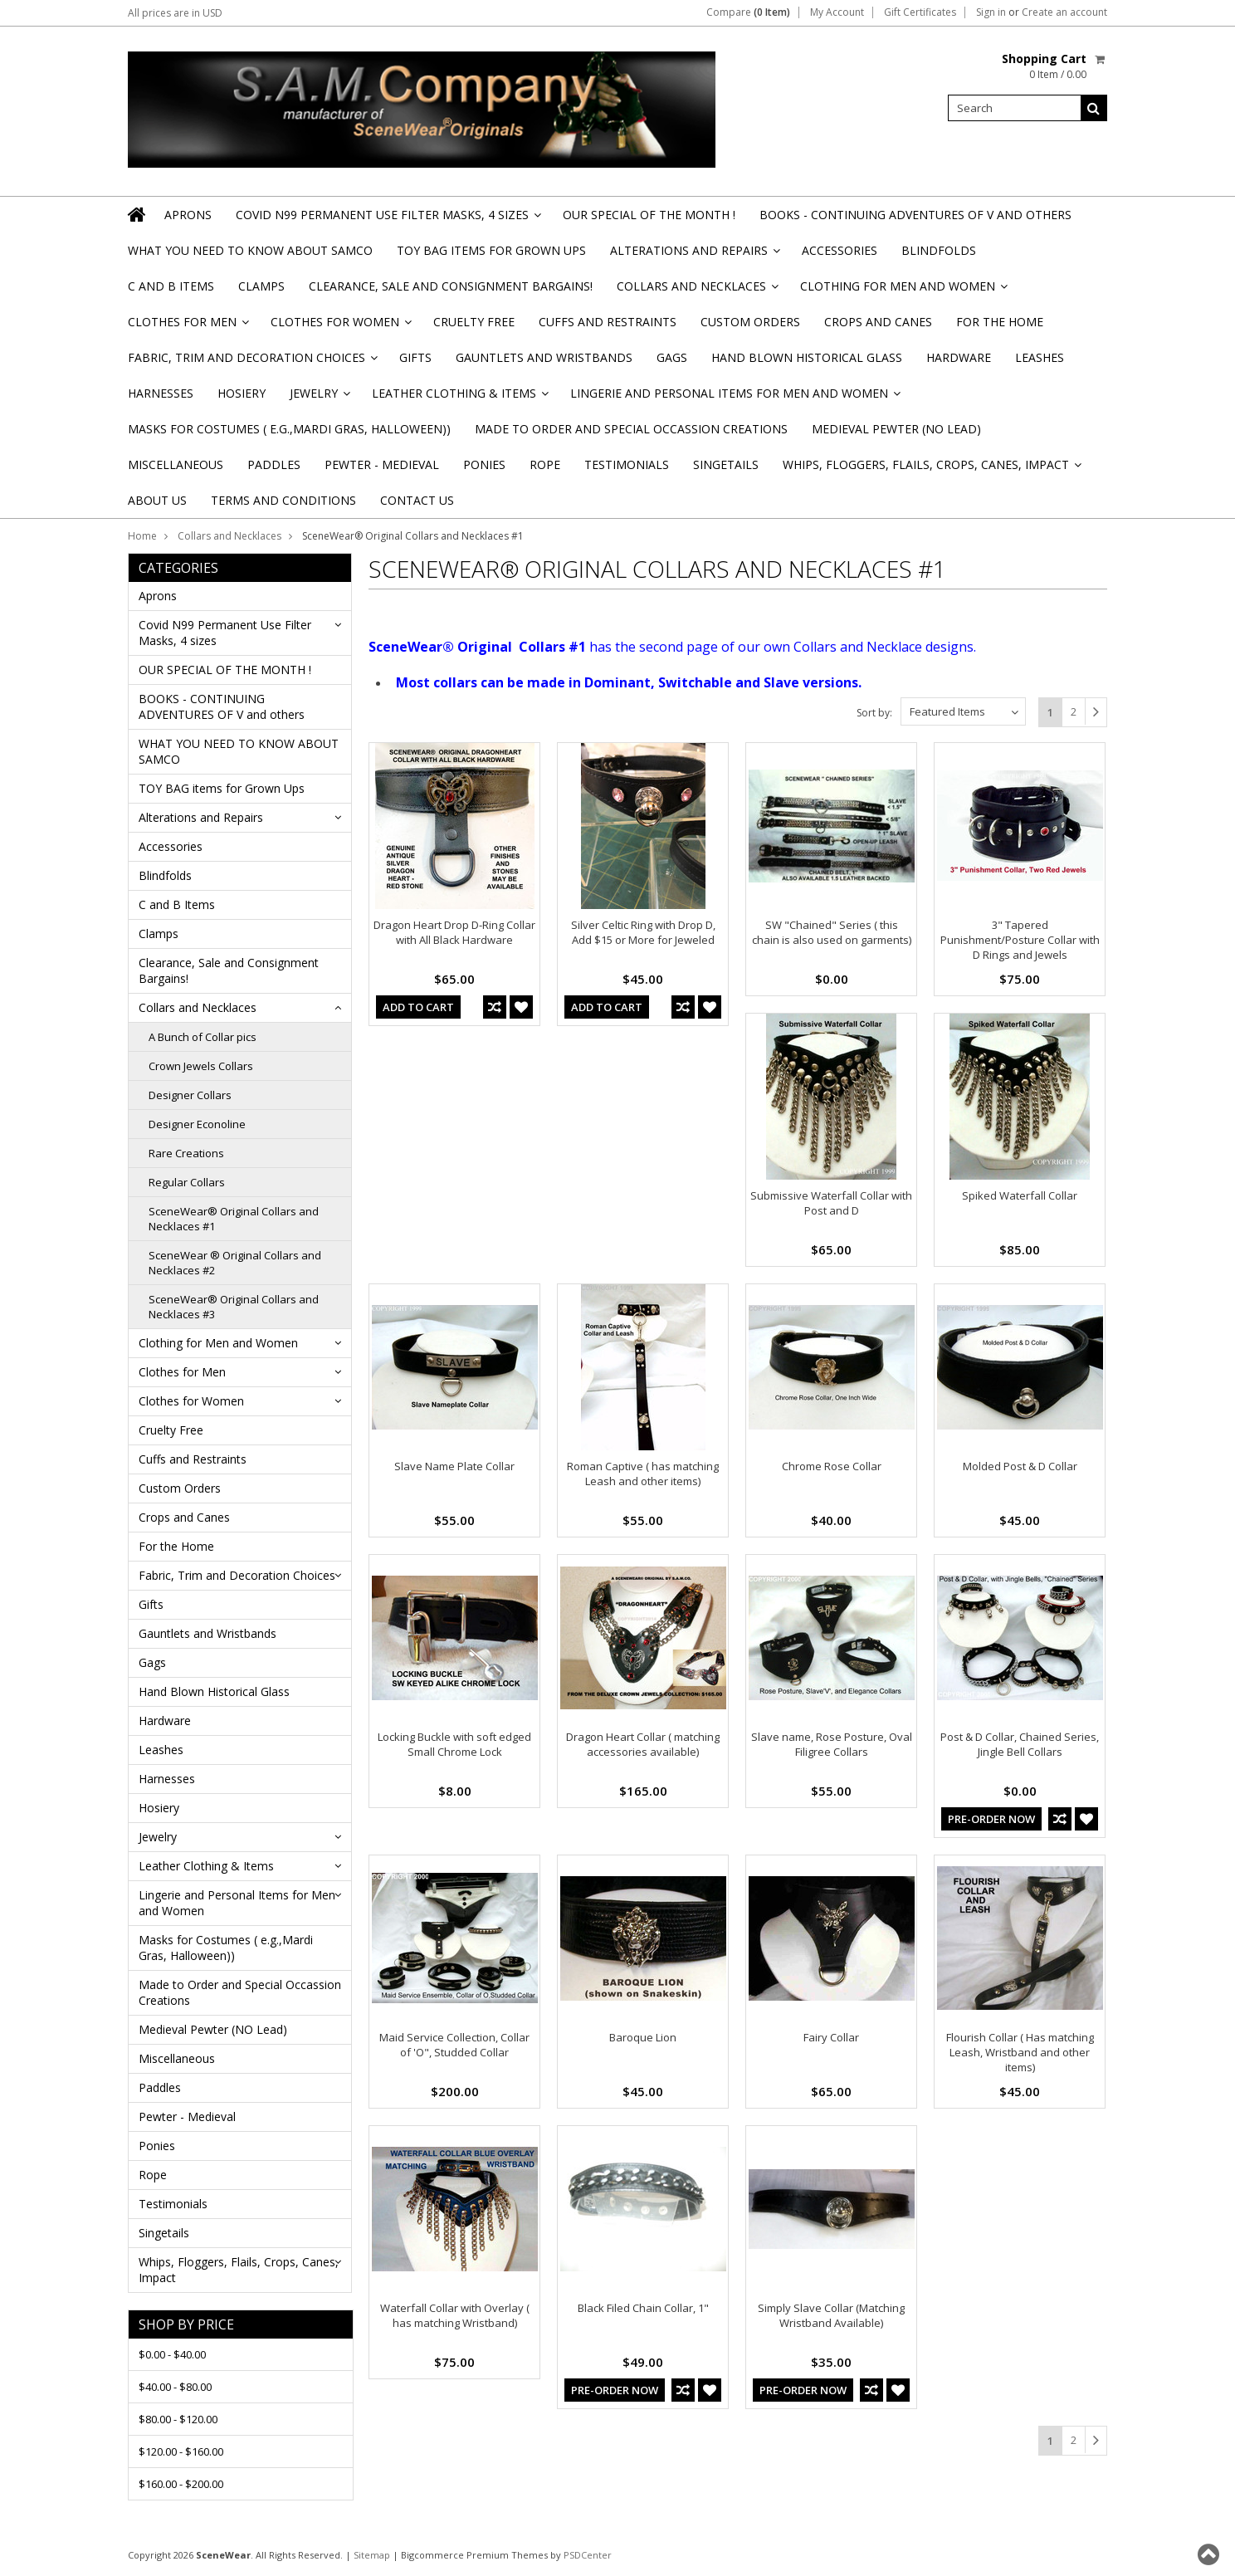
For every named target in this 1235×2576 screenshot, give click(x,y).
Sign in (991, 12)
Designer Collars (190, 1095)
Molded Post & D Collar (1020, 1466)
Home (142, 536)
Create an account (1064, 12)
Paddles (273, 464)
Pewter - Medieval (382, 464)
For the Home (999, 322)
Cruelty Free (474, 322)
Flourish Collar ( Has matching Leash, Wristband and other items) (1020, 2052)
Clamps (261, 286)
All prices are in (175, 13)
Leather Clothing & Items (459, 398)
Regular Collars (187, 1182)
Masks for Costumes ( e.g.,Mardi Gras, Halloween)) (289, 429)
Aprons (188, 214)
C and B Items (171, 286)
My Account (837, 12)
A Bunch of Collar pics (202, 1036)
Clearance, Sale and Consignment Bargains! (451, 286)
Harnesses (160, 393)
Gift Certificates (920, 12)
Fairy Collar (831, 2037)
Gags (672, 357)
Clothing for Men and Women (902, 291)
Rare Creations (186, 1153)
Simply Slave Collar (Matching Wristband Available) (831, 2315)
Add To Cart (418, 1007)
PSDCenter (588, 2555)
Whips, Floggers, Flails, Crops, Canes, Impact (931, 469)
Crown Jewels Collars (201, 1065)
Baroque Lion (642, 2037)
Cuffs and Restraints (607, 322)
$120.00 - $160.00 (181, 2451)
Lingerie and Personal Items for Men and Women (734, 398)
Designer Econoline (197, 1124)
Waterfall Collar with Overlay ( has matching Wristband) (455, 2315)
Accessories (839, 250)
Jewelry (319, 398)
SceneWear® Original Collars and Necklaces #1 (234, 1219)
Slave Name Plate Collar (454, 1466)
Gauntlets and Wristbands (544, 357)
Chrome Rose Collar (831, 1466)
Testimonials (626, 464)
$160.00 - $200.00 (181, 2483)
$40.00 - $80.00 (175, 2386)
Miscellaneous (175, 464)
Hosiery (241, 393)
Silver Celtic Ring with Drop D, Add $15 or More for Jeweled (643, 932)
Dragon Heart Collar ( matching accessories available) (643, 1744)
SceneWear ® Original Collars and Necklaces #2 (235, 1263)
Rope (545, 464)
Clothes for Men (187, 327)
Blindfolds (938, 250)
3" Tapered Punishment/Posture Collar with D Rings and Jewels (1020, 939)
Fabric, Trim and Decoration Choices (251, 362)
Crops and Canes (878, 322)
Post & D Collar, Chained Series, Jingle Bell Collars (1019, 1744)
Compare (748, 12)
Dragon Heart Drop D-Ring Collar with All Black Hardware (454, 932)
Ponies (484, 464)
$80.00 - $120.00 (178, 2419)
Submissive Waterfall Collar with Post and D (831, 1203)
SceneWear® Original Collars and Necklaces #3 (234, 1307)
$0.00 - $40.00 (172, 2354)
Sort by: (874, 713)
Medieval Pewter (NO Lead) (896, 429)
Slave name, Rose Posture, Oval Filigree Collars (831, 1744)
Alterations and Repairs (694, 255)
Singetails (726, 464)
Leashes (1039, 357)
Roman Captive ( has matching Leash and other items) (643, 1473)
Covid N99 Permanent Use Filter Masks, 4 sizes (387, 219)
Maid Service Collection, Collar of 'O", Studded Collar (454, 2045)
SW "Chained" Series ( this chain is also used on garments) (831, 932)
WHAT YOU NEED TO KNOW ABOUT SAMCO (250, 250)
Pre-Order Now (991, 1818)
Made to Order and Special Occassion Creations (631, 429)
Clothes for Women (340, 327)
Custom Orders (750, 322)
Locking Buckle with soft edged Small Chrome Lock (454, 1744)
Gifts (415, 357)
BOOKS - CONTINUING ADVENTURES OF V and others (915, 214)
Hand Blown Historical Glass (806, 357)
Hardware (958, 357)
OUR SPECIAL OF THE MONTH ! (649, 214)
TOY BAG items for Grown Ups (491, 250)
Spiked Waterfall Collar (1019, 1195)
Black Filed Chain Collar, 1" (643, 2307)
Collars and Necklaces (696, 291)
